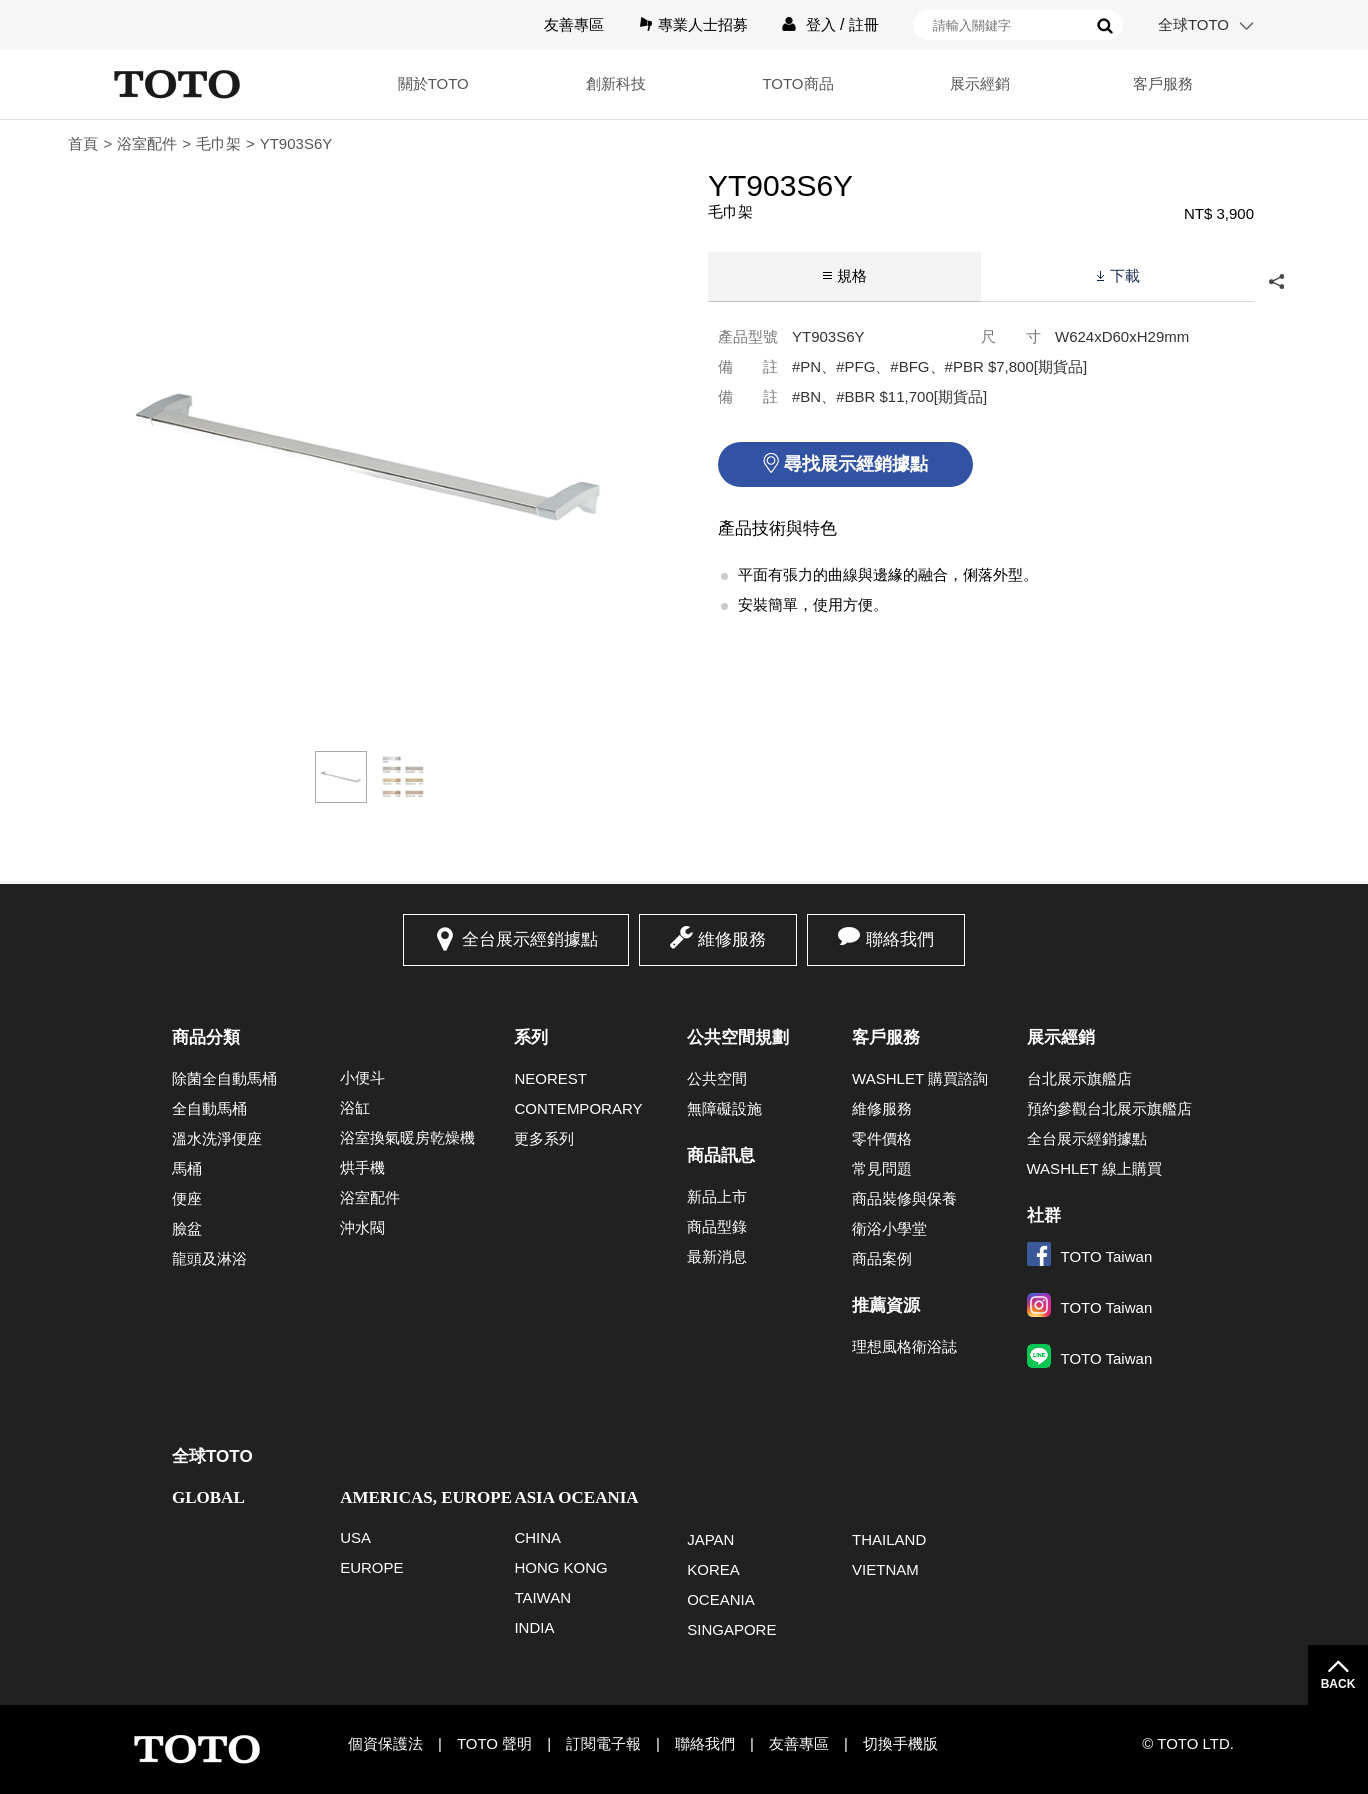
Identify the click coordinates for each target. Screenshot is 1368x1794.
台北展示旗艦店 (1079, 1078)
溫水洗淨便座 (217, 1138)
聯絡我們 (900, 939)
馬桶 (187, 1168)
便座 (187, 1198)
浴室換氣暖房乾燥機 (407, 1137)
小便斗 (362, 1077)
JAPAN (710, 1539)
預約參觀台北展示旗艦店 (1109, 1108)
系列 (531, 1037)
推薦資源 (886, 1305)
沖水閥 (362, 1227)
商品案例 (882, 1258)
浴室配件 (147, 143)
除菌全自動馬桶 (224, 1078)
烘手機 (362, 1167)
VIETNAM (885, 1569)
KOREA (713, 1569)
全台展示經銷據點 (530, 939)
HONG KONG (560, 1567)
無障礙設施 (724, 1108)
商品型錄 (717, 1226)
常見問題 (882, 1168)
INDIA (534, 1627)
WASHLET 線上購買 (1095, 1168)
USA (355, 1537)
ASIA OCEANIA (576, 1497)
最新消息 (717, 1256)
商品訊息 (721, 1155)
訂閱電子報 (603, 1743)
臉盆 (187, 1228)
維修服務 (732, 939)
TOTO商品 (797, 83)
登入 (821, 24)
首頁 (83, 143)
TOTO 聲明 (494, 1743)
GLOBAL (208, 1497)
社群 (1044, 1215)
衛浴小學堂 (889, 1228)
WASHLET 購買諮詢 (920, 1078)
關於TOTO (433, 83)
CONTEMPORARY (578, 1108)
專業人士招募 (703, 24)
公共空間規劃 (738, 1037)
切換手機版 (900, 1743)
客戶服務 (1163, 83)
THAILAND (889, 1539)
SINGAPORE (731, 1629)
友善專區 (574, 24)
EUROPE (371, 1567)
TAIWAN (542, 1597)
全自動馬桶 (209, 1108)
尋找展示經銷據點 (856, 464)
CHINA (537, 1537)
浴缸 (355, 1107)
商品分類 (206, 1037)
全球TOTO (1193, 24)
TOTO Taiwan (1090, 1256)
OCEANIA (721, 1599)
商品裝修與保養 (904, 1198)
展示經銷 (980, 83)
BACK (1338, 1684)
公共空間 (717, 1078)
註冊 (864, 24)
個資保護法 (385, 1743)
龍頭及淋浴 (209, 1258)
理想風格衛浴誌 (904, 1346)
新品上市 (717, 1196)
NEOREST (550, 1078)
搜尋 (1105, 26)
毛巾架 (218, 143)
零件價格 (882, 1138)
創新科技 (616, 83)
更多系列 (544, 1138)
